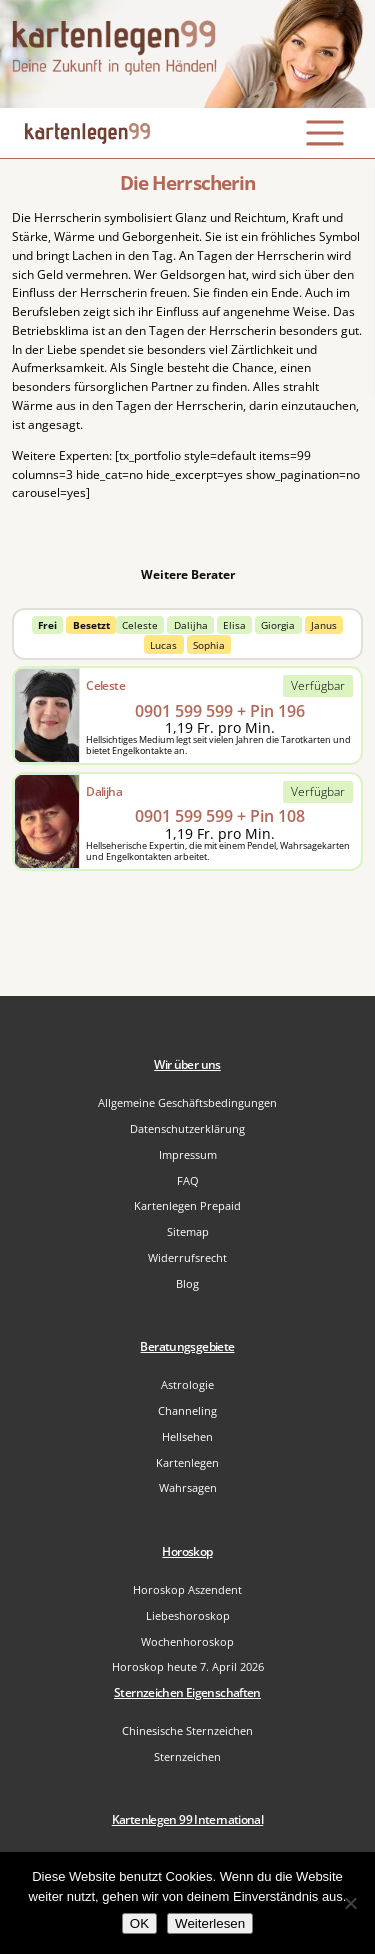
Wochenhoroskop (187, 1641)
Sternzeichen (187, 1756)
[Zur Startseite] (187, 54)
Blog (187, 1283)
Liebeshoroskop (188, 1615)
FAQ (188, 1180)
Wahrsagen (188, 1487)
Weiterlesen (210, 1923)
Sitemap (188, 1231)
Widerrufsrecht (187, 1257)
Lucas (163, 645)
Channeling (187, 1410)
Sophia (209, 645)
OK (139, 1923)
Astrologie (187, 1384)
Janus (324, 625)
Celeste (140, 625)
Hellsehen (187, 1436)
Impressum (188, 1154)
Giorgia (278, 625)
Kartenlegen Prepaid (187, 1205)
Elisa (234, 625)
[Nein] (350, 1903)
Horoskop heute (188, 1666)
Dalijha (191, 625)
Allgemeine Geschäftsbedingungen (187, 1102)
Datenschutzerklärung (187, 1128)
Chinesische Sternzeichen (187, 1730)
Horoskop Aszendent (187, 1589)
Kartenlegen (187, 1462)
